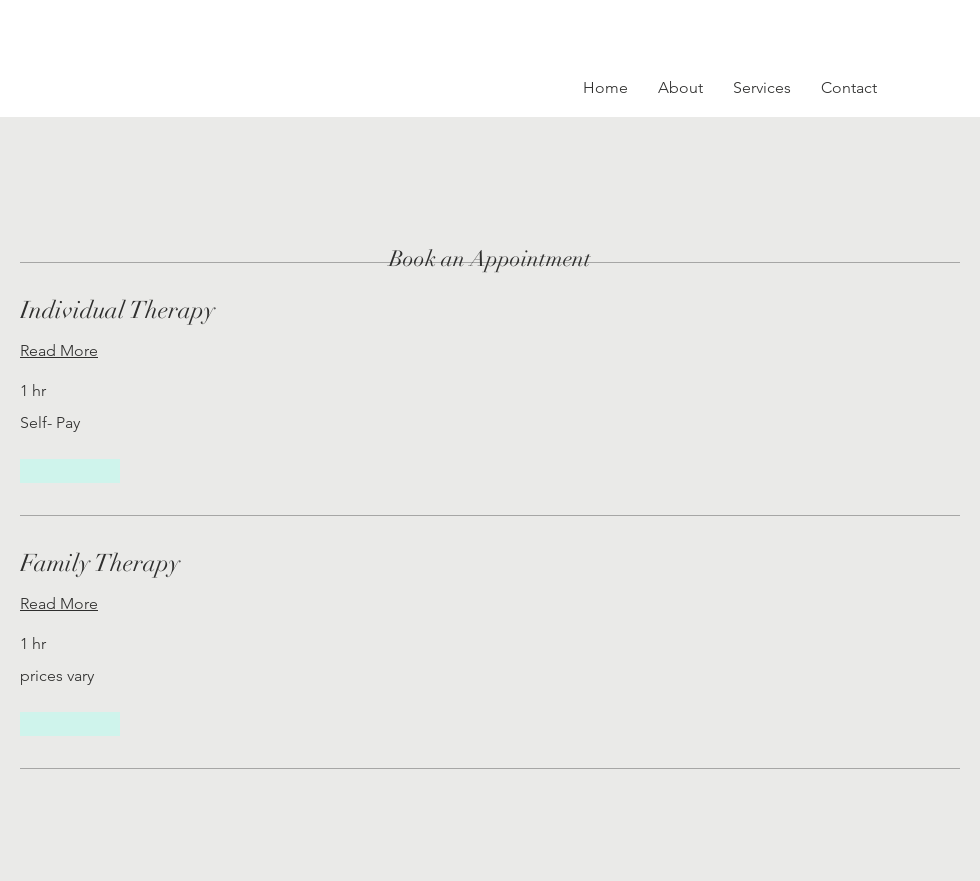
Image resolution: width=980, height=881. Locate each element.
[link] (490, 311)
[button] (70, 471)
